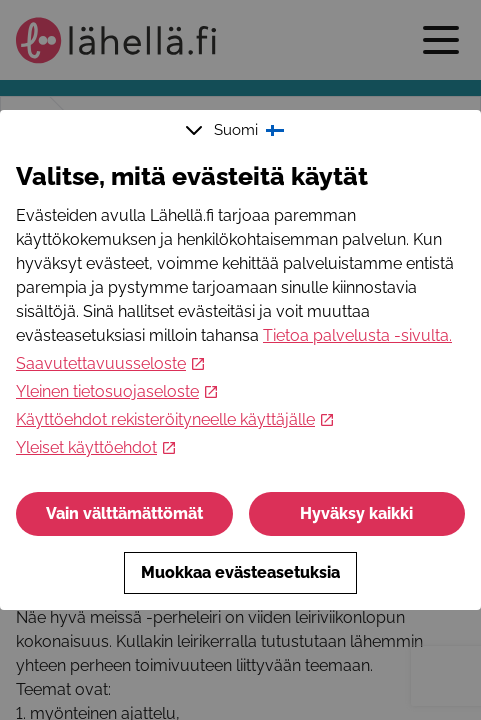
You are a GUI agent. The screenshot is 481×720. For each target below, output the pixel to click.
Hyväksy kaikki (356, 513)
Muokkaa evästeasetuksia (240, 572)
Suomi (237, 130)
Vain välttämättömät (124, 513)
